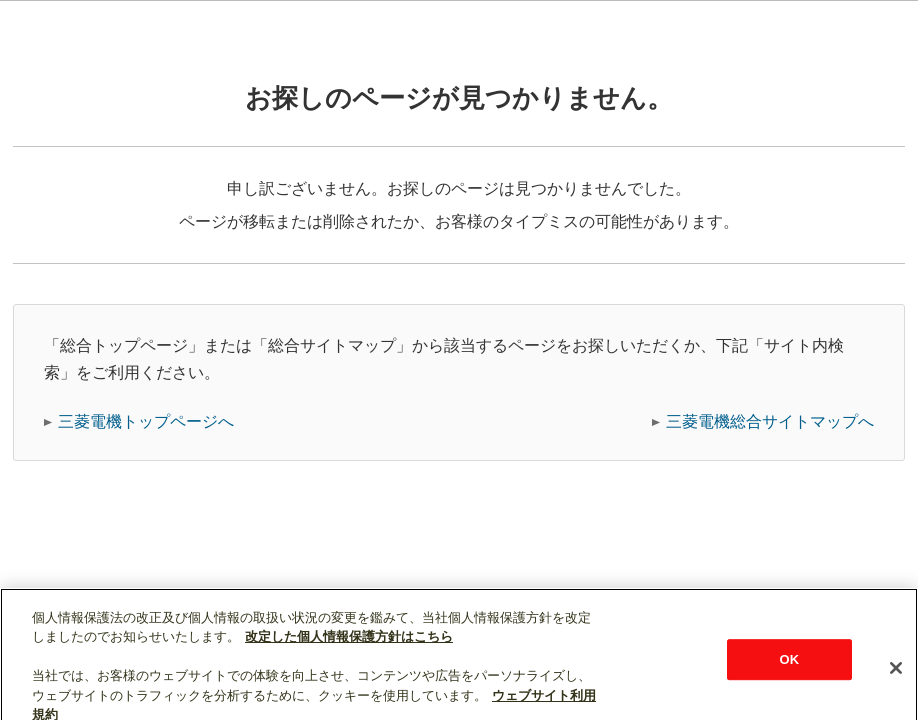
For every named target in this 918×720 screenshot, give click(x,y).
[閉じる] (896, 695)
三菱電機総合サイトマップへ (770, 421)
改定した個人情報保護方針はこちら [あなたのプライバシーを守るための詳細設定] (349, 663)
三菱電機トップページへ (146, 421)
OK (790, 686)
